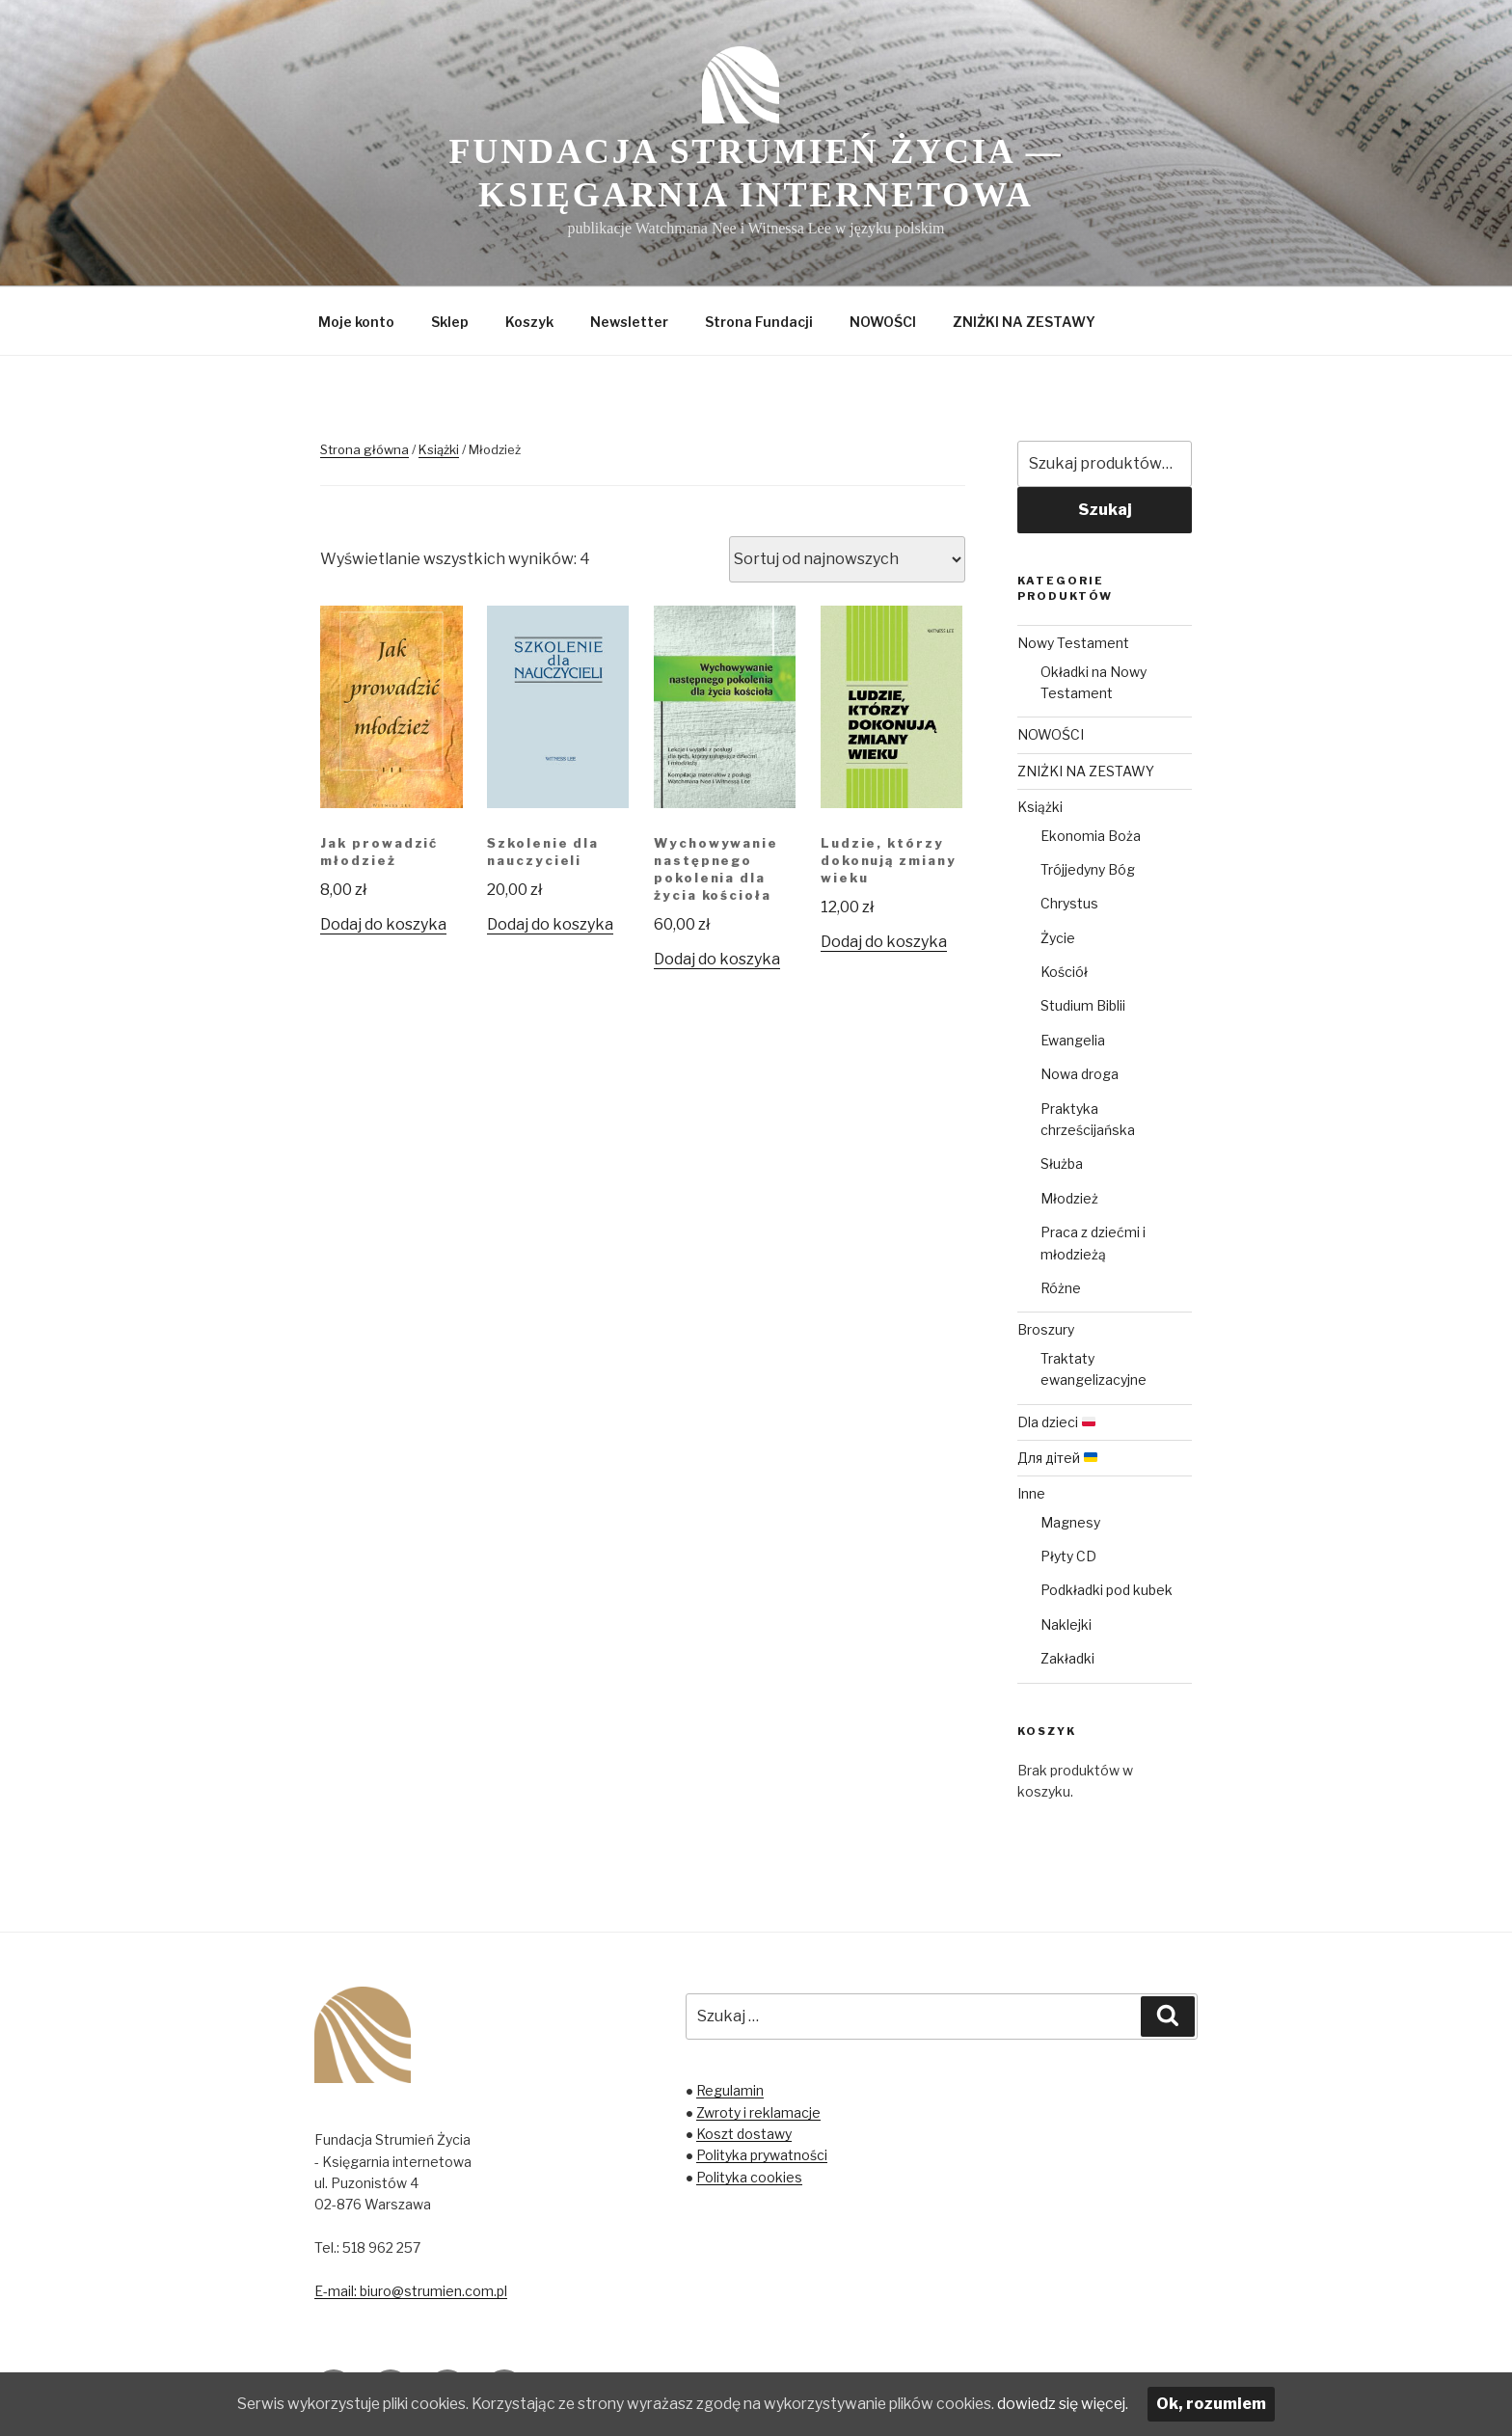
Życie (1057, 938)
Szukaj (1105, 510)
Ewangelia (1072, 1040)
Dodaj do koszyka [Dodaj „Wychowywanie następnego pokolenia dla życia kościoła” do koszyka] (717, 959)
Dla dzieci (1056, 1422)
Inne (1031, 1493)
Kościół (1064, 971)
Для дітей (1057, 1457)
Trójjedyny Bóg (1087, 869)
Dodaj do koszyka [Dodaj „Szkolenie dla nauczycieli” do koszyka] (550, 924)
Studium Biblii (1082, 1005)
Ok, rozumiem (1234, 2404)
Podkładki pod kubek (1106, 1590)
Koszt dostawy (744, 2133)
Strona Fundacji (759, 321)
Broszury (1045, 1329)
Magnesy (1070, 1522)
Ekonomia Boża (1090, 835)
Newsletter (629, 321)
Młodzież (1069, 1198)
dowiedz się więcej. (1082, 2404)
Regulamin (730, 2090)
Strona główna (364, 449)
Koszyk (529, 321)
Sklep (450, 321)
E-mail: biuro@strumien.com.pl (410, 2291)
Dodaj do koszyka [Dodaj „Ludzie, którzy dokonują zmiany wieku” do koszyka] (884, 942)
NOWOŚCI (883, 321)
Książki (438, 449)
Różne (1060, 1288)
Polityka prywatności (761, 2155)
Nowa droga (1079, 1074)
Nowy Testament (1073, 643)
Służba (1061, 1163)
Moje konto (356, 321)
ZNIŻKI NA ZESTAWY (1024, 321)
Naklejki (1066, 1624)
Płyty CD (1068, 1556)
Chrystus (1069, 903)
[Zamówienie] (847, 559)
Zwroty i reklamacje (758, 2112)
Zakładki (1067, 1658)
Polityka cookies (749, 2177)
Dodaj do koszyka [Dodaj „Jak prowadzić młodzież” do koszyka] (383, 924)
